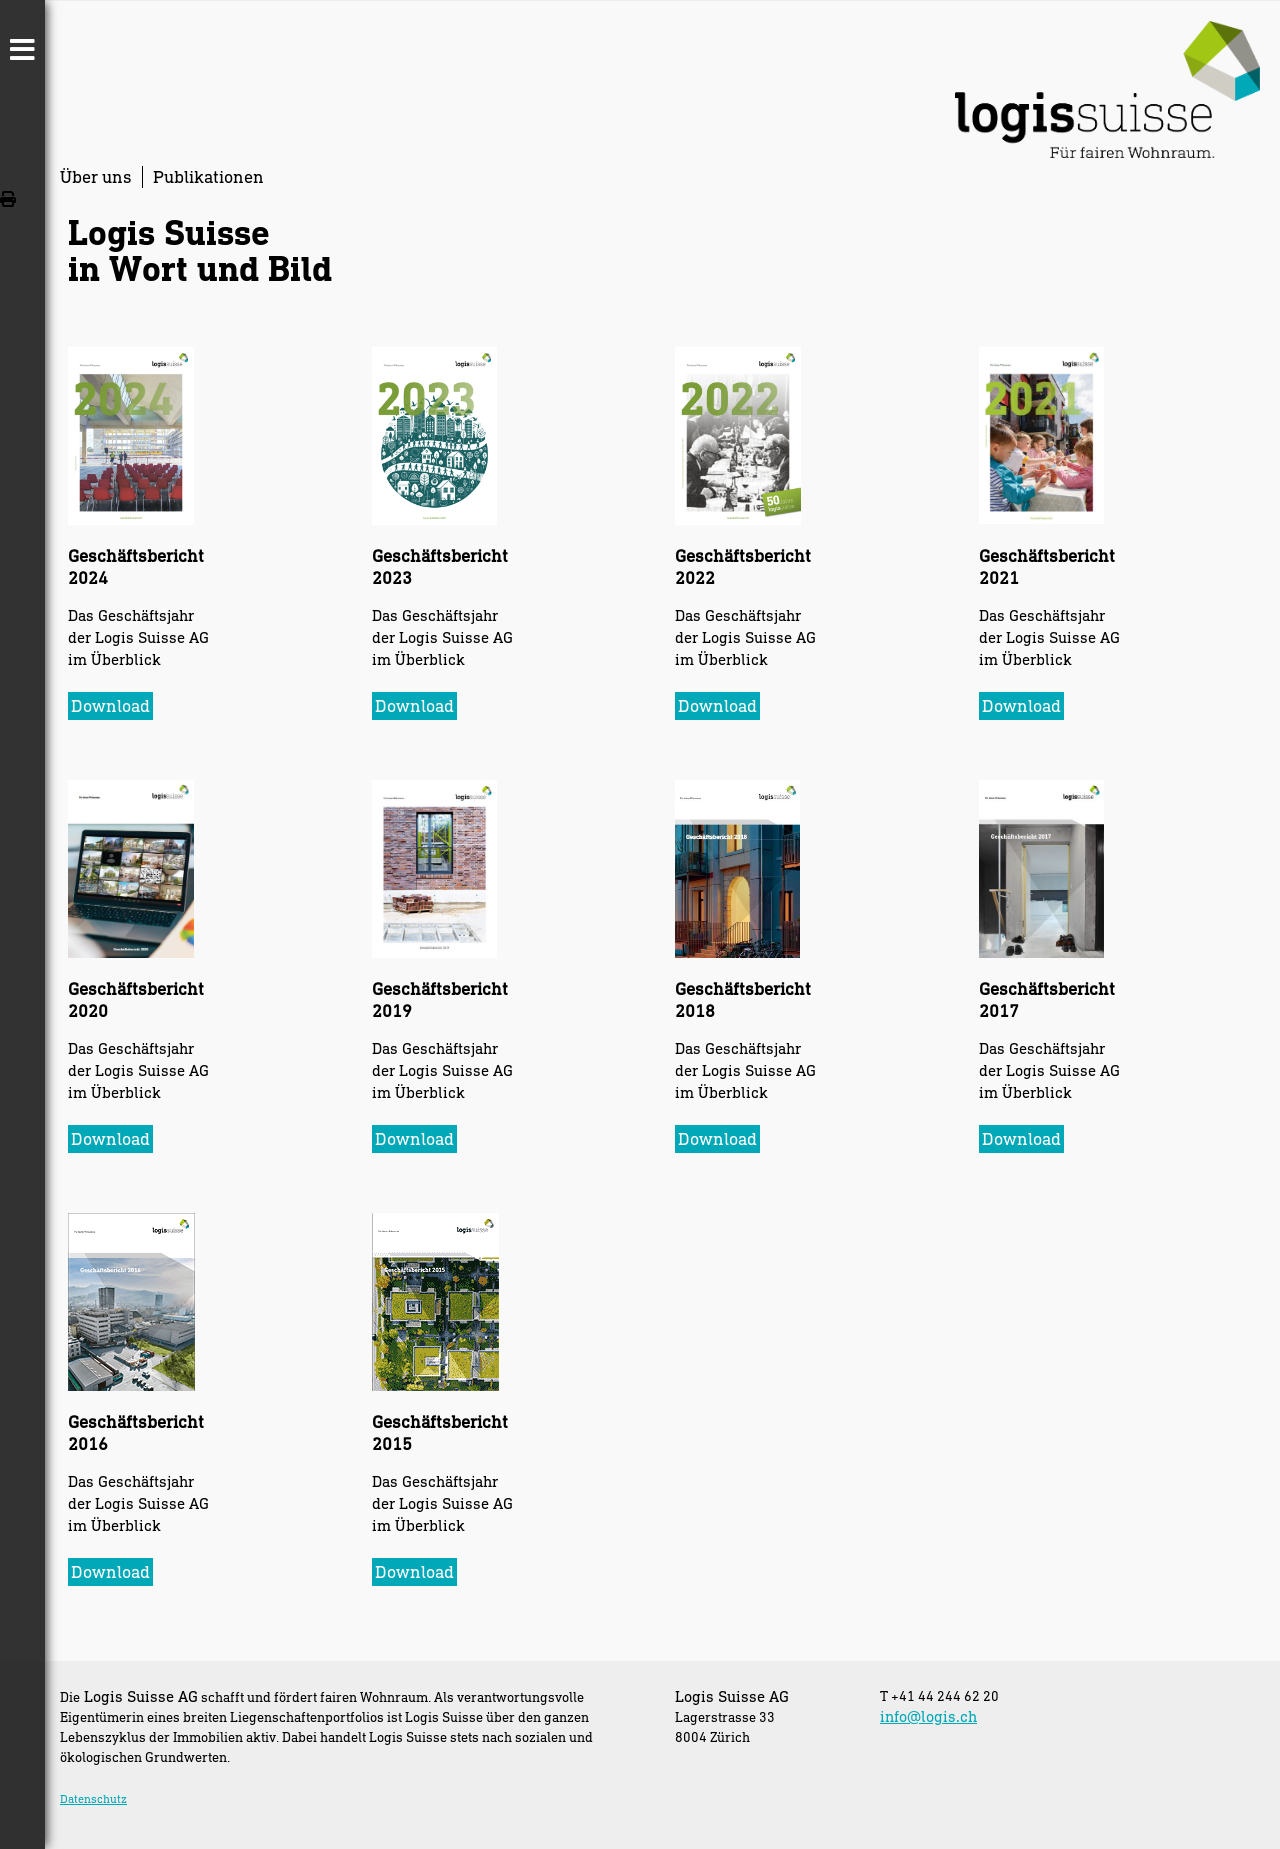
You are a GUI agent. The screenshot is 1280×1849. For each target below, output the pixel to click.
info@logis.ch (928, 1716)
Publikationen (208, 176)
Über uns (96, 176)
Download (110, 705)
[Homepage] (1107, 151)
